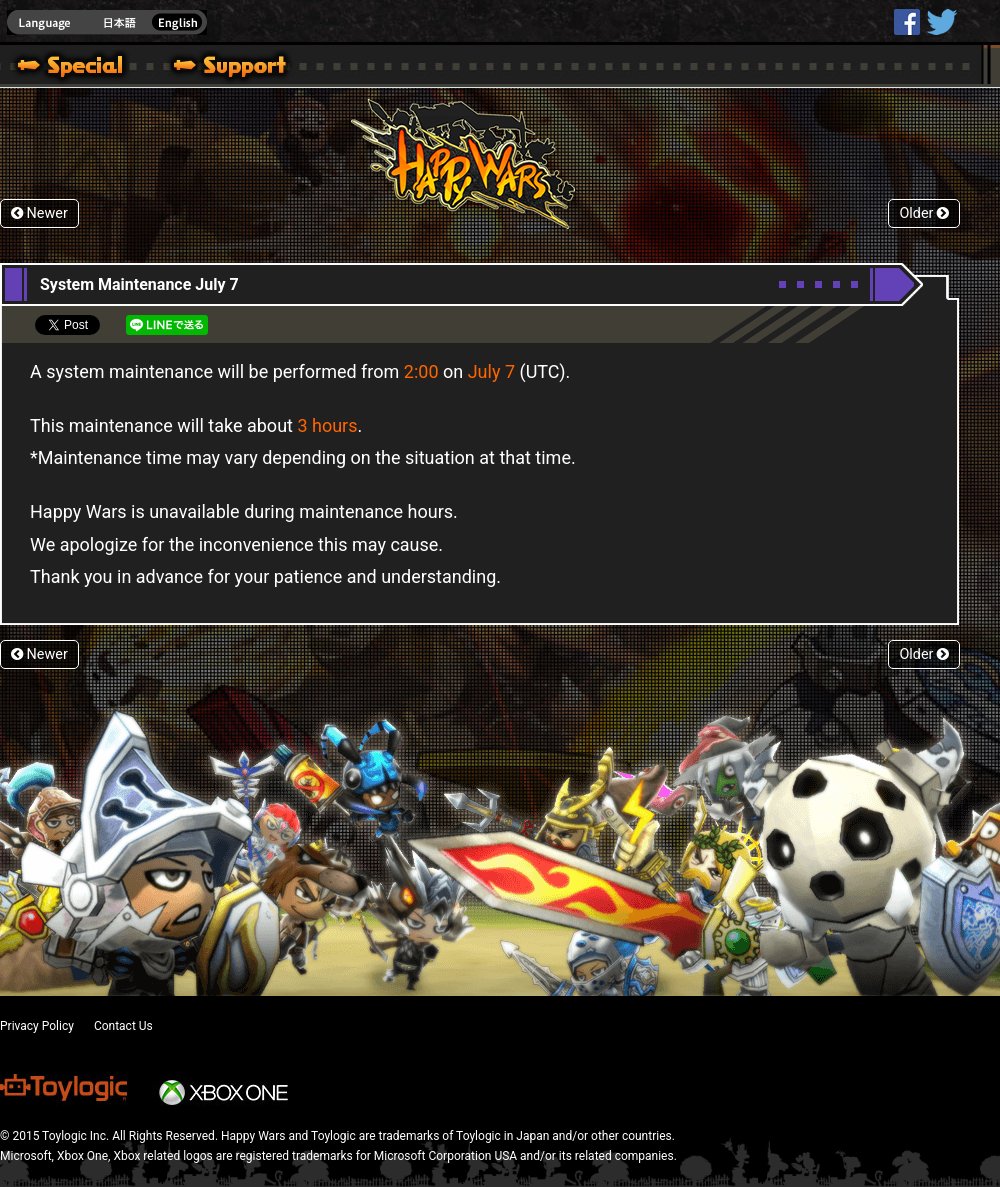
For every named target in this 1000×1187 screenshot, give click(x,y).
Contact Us (123, 1026)
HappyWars (907, 22)
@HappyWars (941, 22)
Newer (39, 213)
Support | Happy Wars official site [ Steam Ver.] (213, 68)
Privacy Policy (37, 1026)
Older (924, 213)
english (107, 22)
